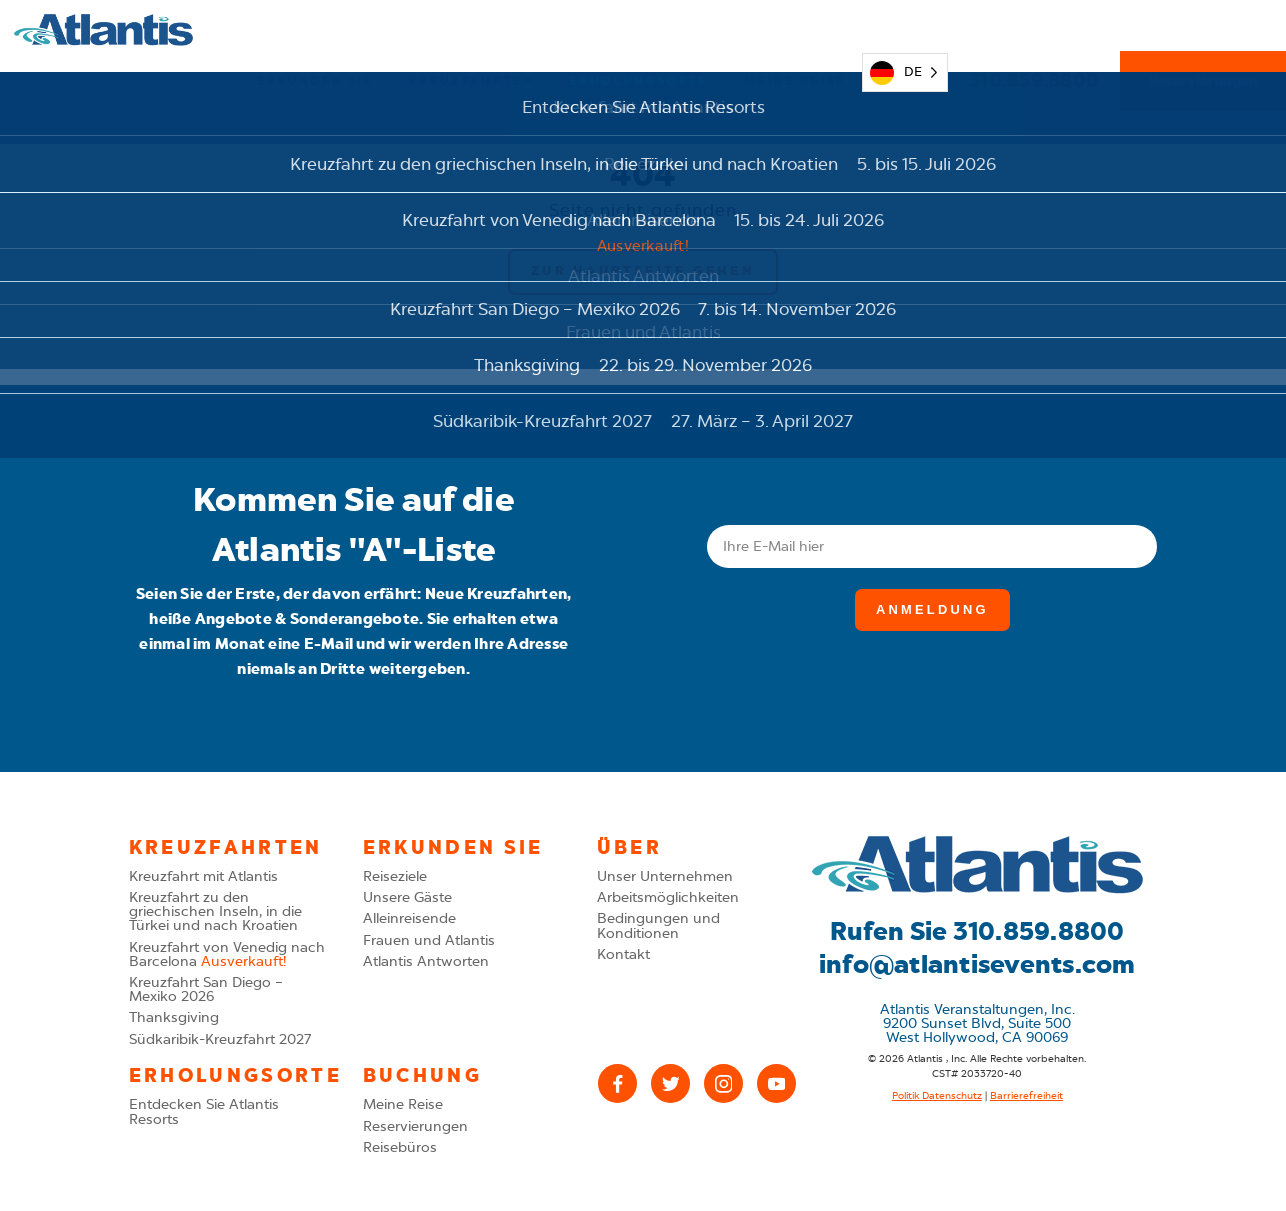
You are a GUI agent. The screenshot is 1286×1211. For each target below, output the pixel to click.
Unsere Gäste (407, 897)
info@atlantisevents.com (977, 964)
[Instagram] (723, 1083)
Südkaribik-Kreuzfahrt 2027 (220, 1039)
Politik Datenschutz (937, 1096)
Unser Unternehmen (665, 876)
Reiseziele (395, 876)
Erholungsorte (638, 30)
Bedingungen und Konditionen (658, 925)
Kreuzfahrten (471, 30)
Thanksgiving (174, 1017)
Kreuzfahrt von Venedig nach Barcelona (227, 954)
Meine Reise (795, 30)
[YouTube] (776, 1083)
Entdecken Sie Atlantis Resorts (204, 1111)
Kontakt (623, 954)
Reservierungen (1203, 30)
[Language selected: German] (905, 29)
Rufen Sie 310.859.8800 (977, 931)
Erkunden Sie (315, 30)
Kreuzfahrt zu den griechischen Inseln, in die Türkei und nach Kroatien (215, 911)
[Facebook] (617, 1083)
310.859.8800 (1034, 29)
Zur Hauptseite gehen (643, 270)
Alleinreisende (409, 918)
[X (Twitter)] (670, 1083)
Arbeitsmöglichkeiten (668, 897)
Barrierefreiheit (1026, 1096)
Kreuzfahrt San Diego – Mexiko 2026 (206, 989)
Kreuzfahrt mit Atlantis (203, 876)
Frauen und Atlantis (429, 940)
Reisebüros (400, 1147)
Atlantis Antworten (426, 961)
